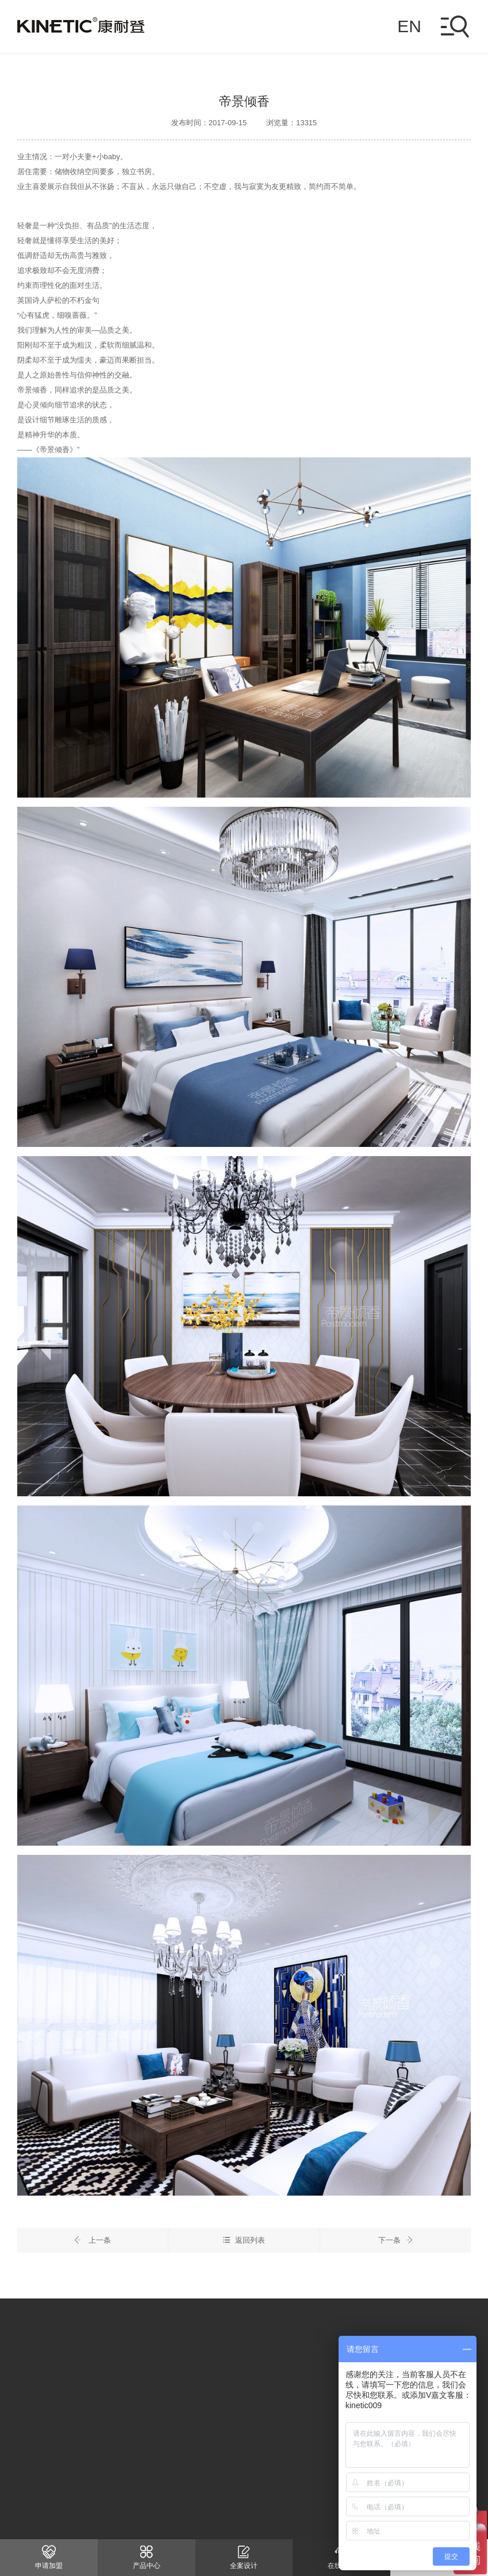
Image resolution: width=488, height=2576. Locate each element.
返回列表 (244, 2242)
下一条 (395, 2242)
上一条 (93, 2242)
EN (409, 26)
